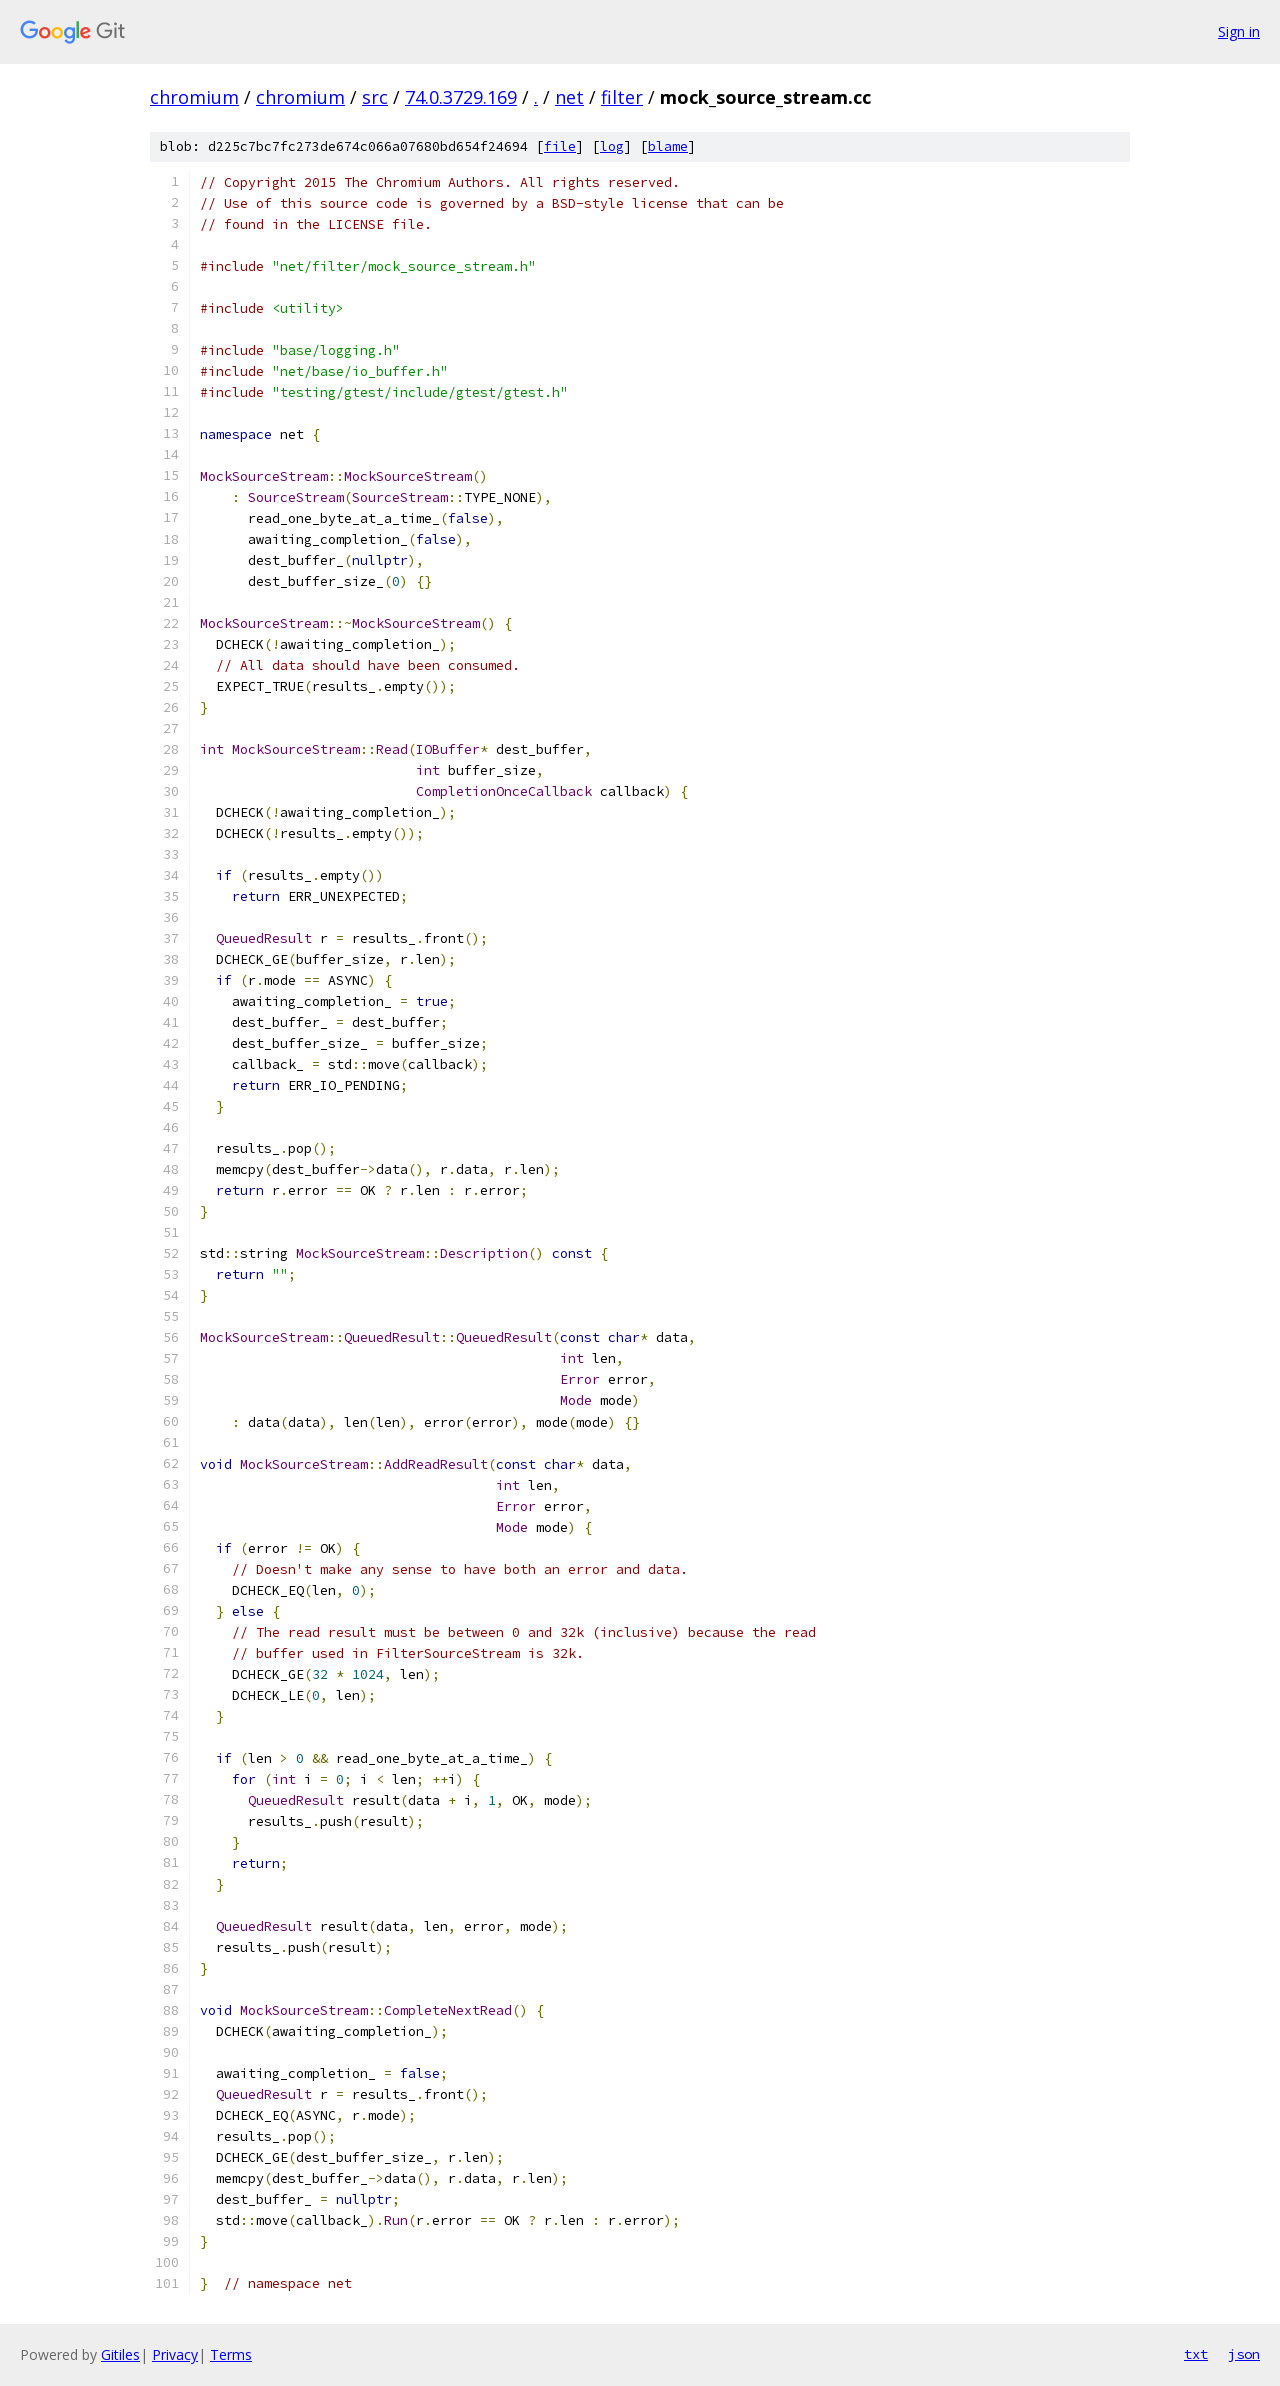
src (375, 97)
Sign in (1239, 31)
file (560, 146)
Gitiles (120, 2354)
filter (622, 97)
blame (668, 146)
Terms (231, 2354)
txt (1196, 2354)
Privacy (175, 2354)
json (1244, 2354)
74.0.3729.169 (461, 97)
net (569, 97)
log (612, 146)
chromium (194, 97)
